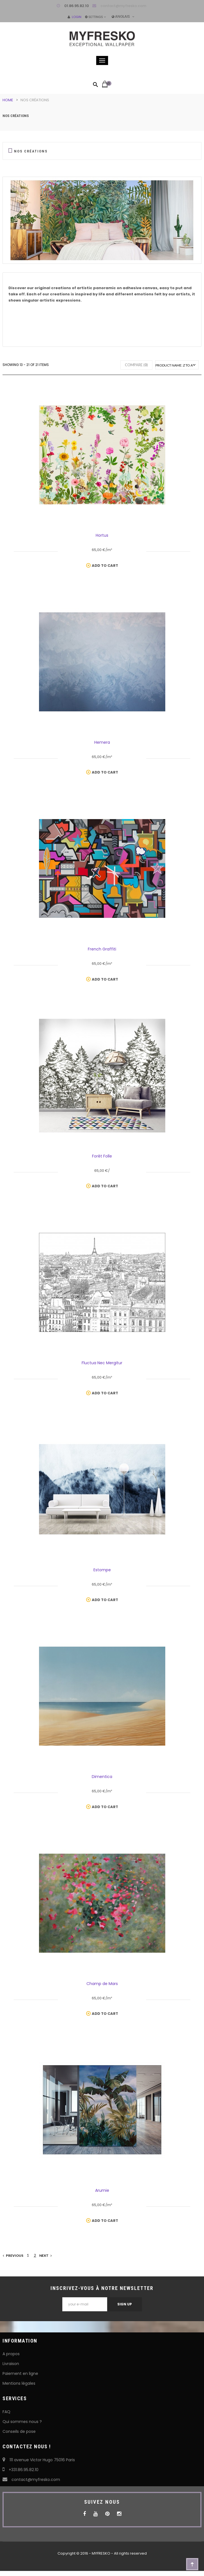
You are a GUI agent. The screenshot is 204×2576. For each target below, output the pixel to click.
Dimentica (102, 1776)
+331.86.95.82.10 (20, 2469)
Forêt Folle (102, 1156)
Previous (13, 2255)
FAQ (6, 2412)
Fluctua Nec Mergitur (102, 1363)
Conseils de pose (19, 2431)
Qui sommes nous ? (22, 2421)
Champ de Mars (102, 1983)
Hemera (102, 742)
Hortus (102, 535)
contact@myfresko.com (123, 5)
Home (8, 100)
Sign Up (124, 2304)
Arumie (102, 2190)
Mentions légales (19, 2383)
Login (74, 17)
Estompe (102, 1570)
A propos (11, 2354)
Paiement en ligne (20, 2373)
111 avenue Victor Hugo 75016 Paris (39, 2460)
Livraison (11, 2363)
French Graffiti (102, 949)
